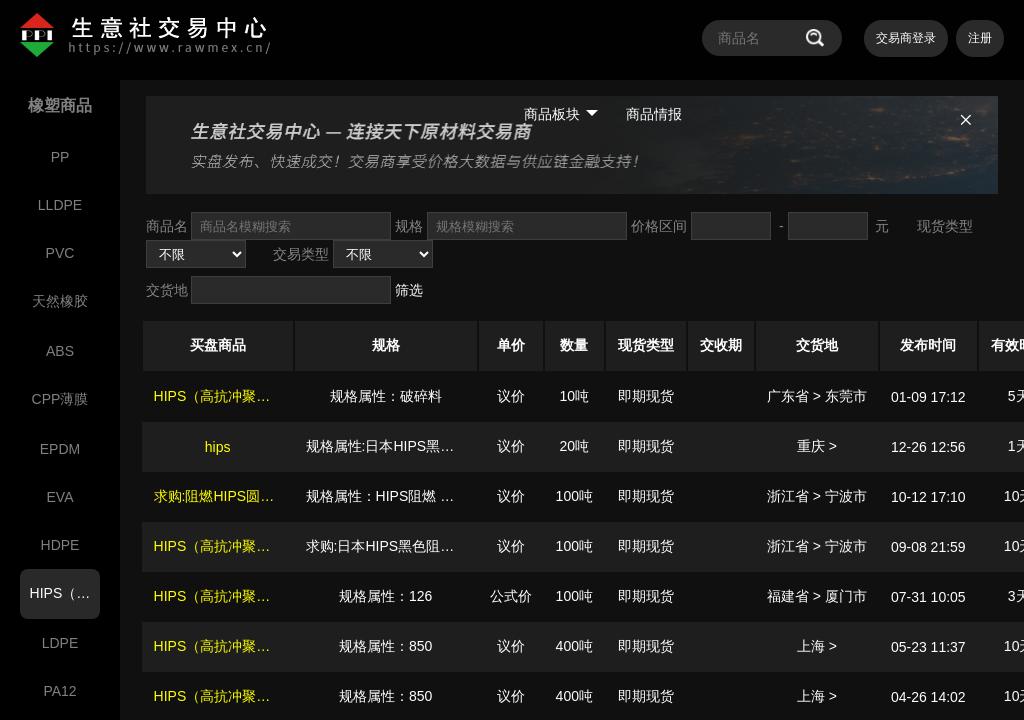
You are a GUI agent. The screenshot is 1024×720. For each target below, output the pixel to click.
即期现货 (646, 396)
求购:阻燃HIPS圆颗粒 (221, 496)
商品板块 (561, 114)
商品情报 (654, 114)
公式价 (511, 596)
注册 (980, 38)
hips (218, 447)
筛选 (409, 290)
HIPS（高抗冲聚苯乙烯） (233, 396)
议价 (511, 396)
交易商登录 (906, 38)
